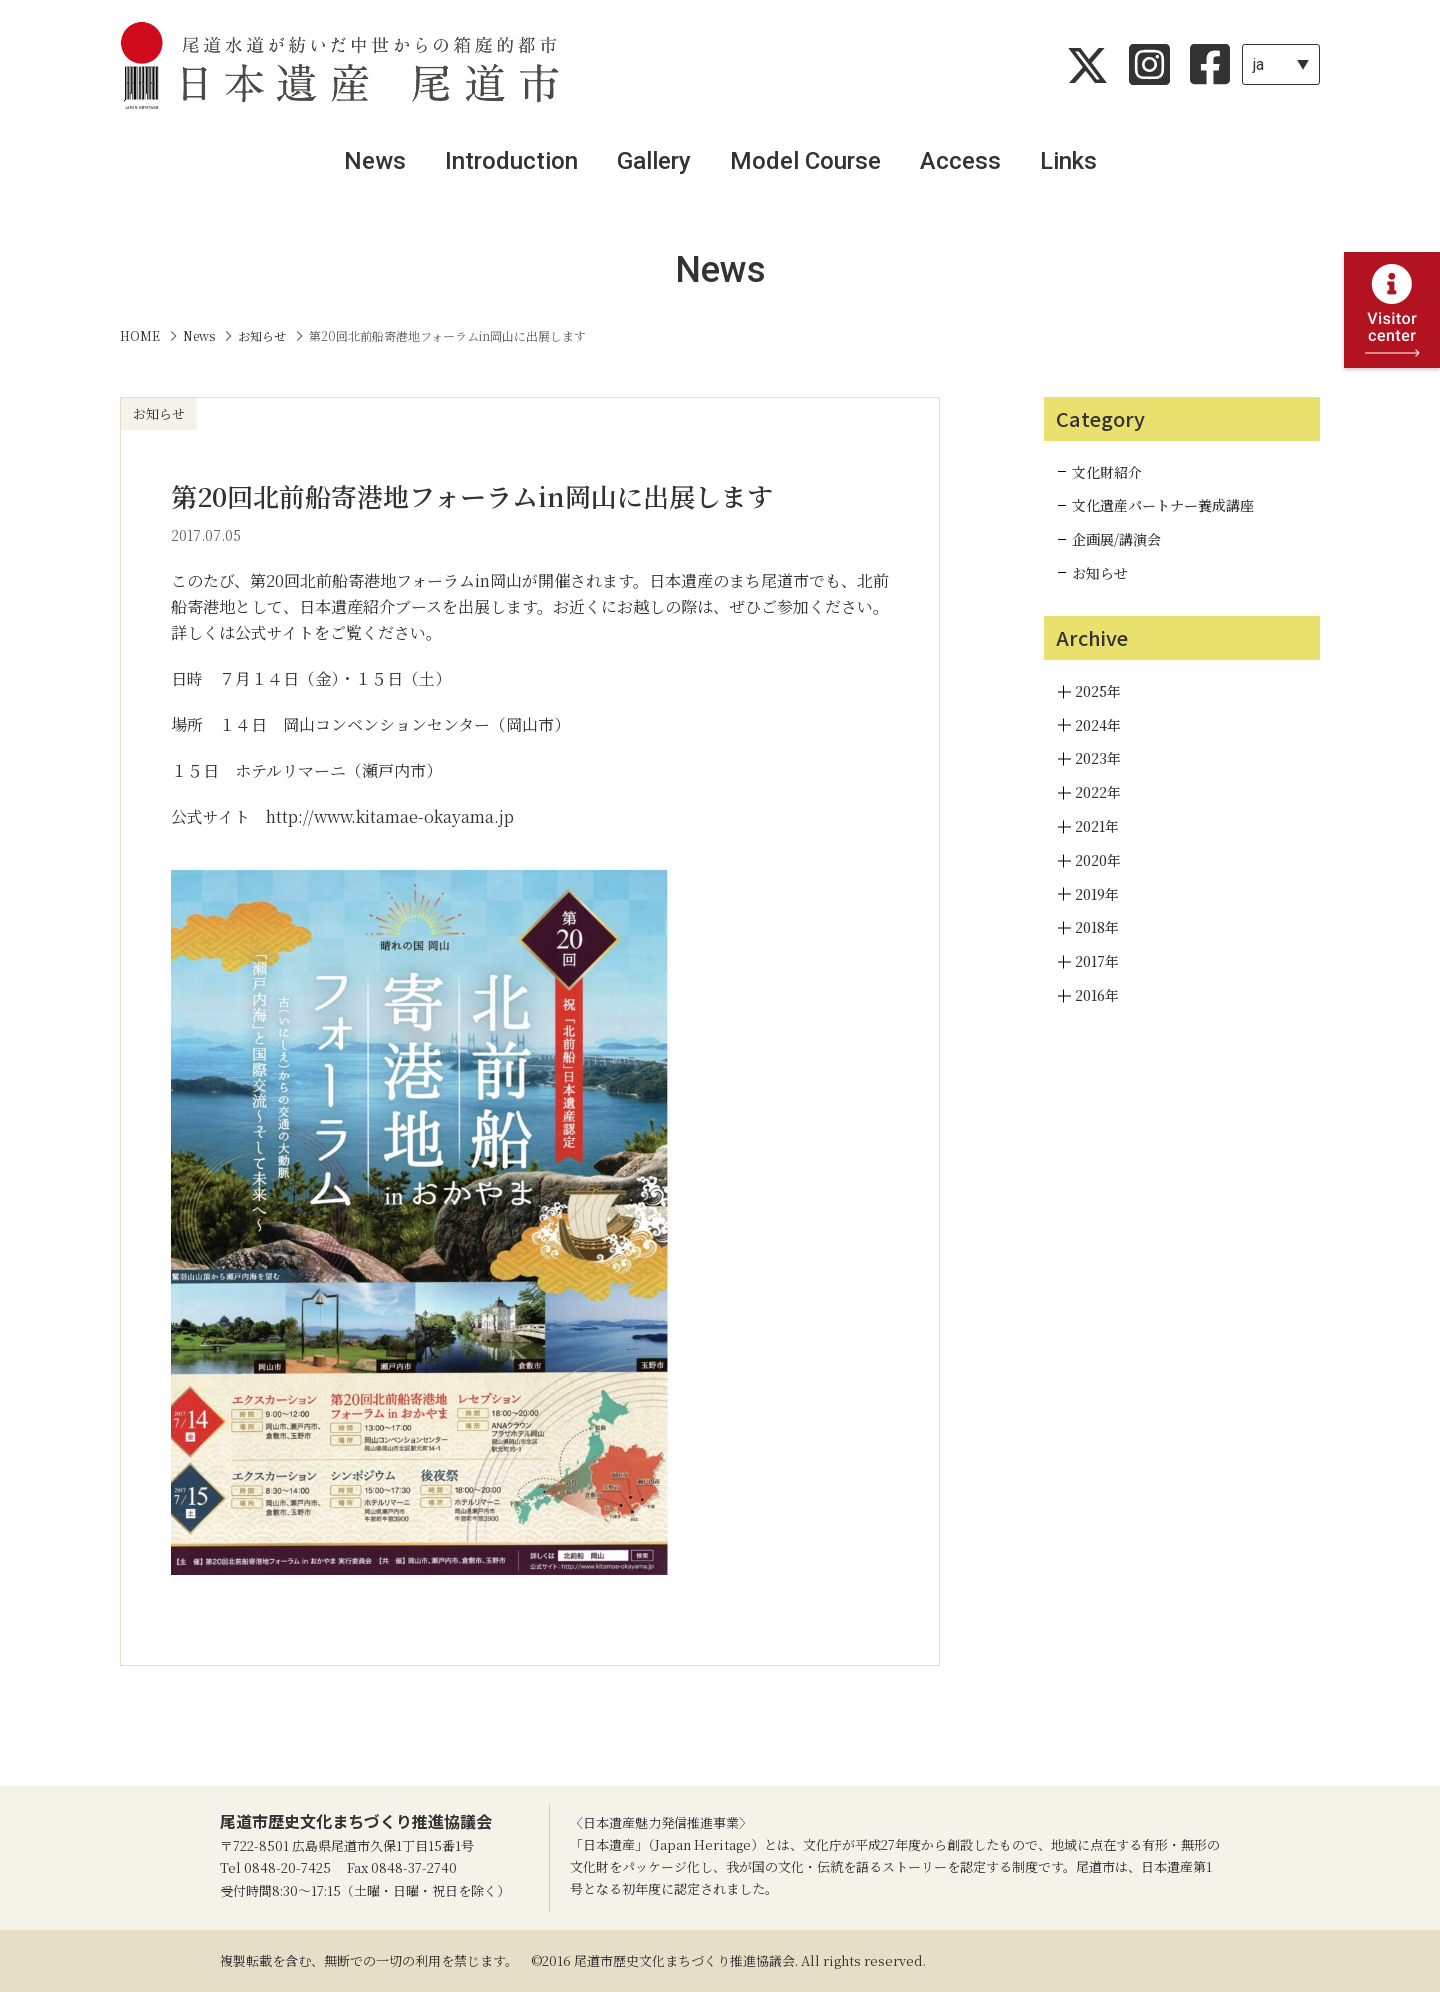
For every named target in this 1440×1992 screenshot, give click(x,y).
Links (1068, 161)
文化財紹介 (1107, 472)
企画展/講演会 (1116, 539)
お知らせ (1100, 573)
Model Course (805, 161)
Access (960, 161)
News (375, 161)
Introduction (511, 161)
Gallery (654, 161)
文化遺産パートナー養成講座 (1163, 505)
